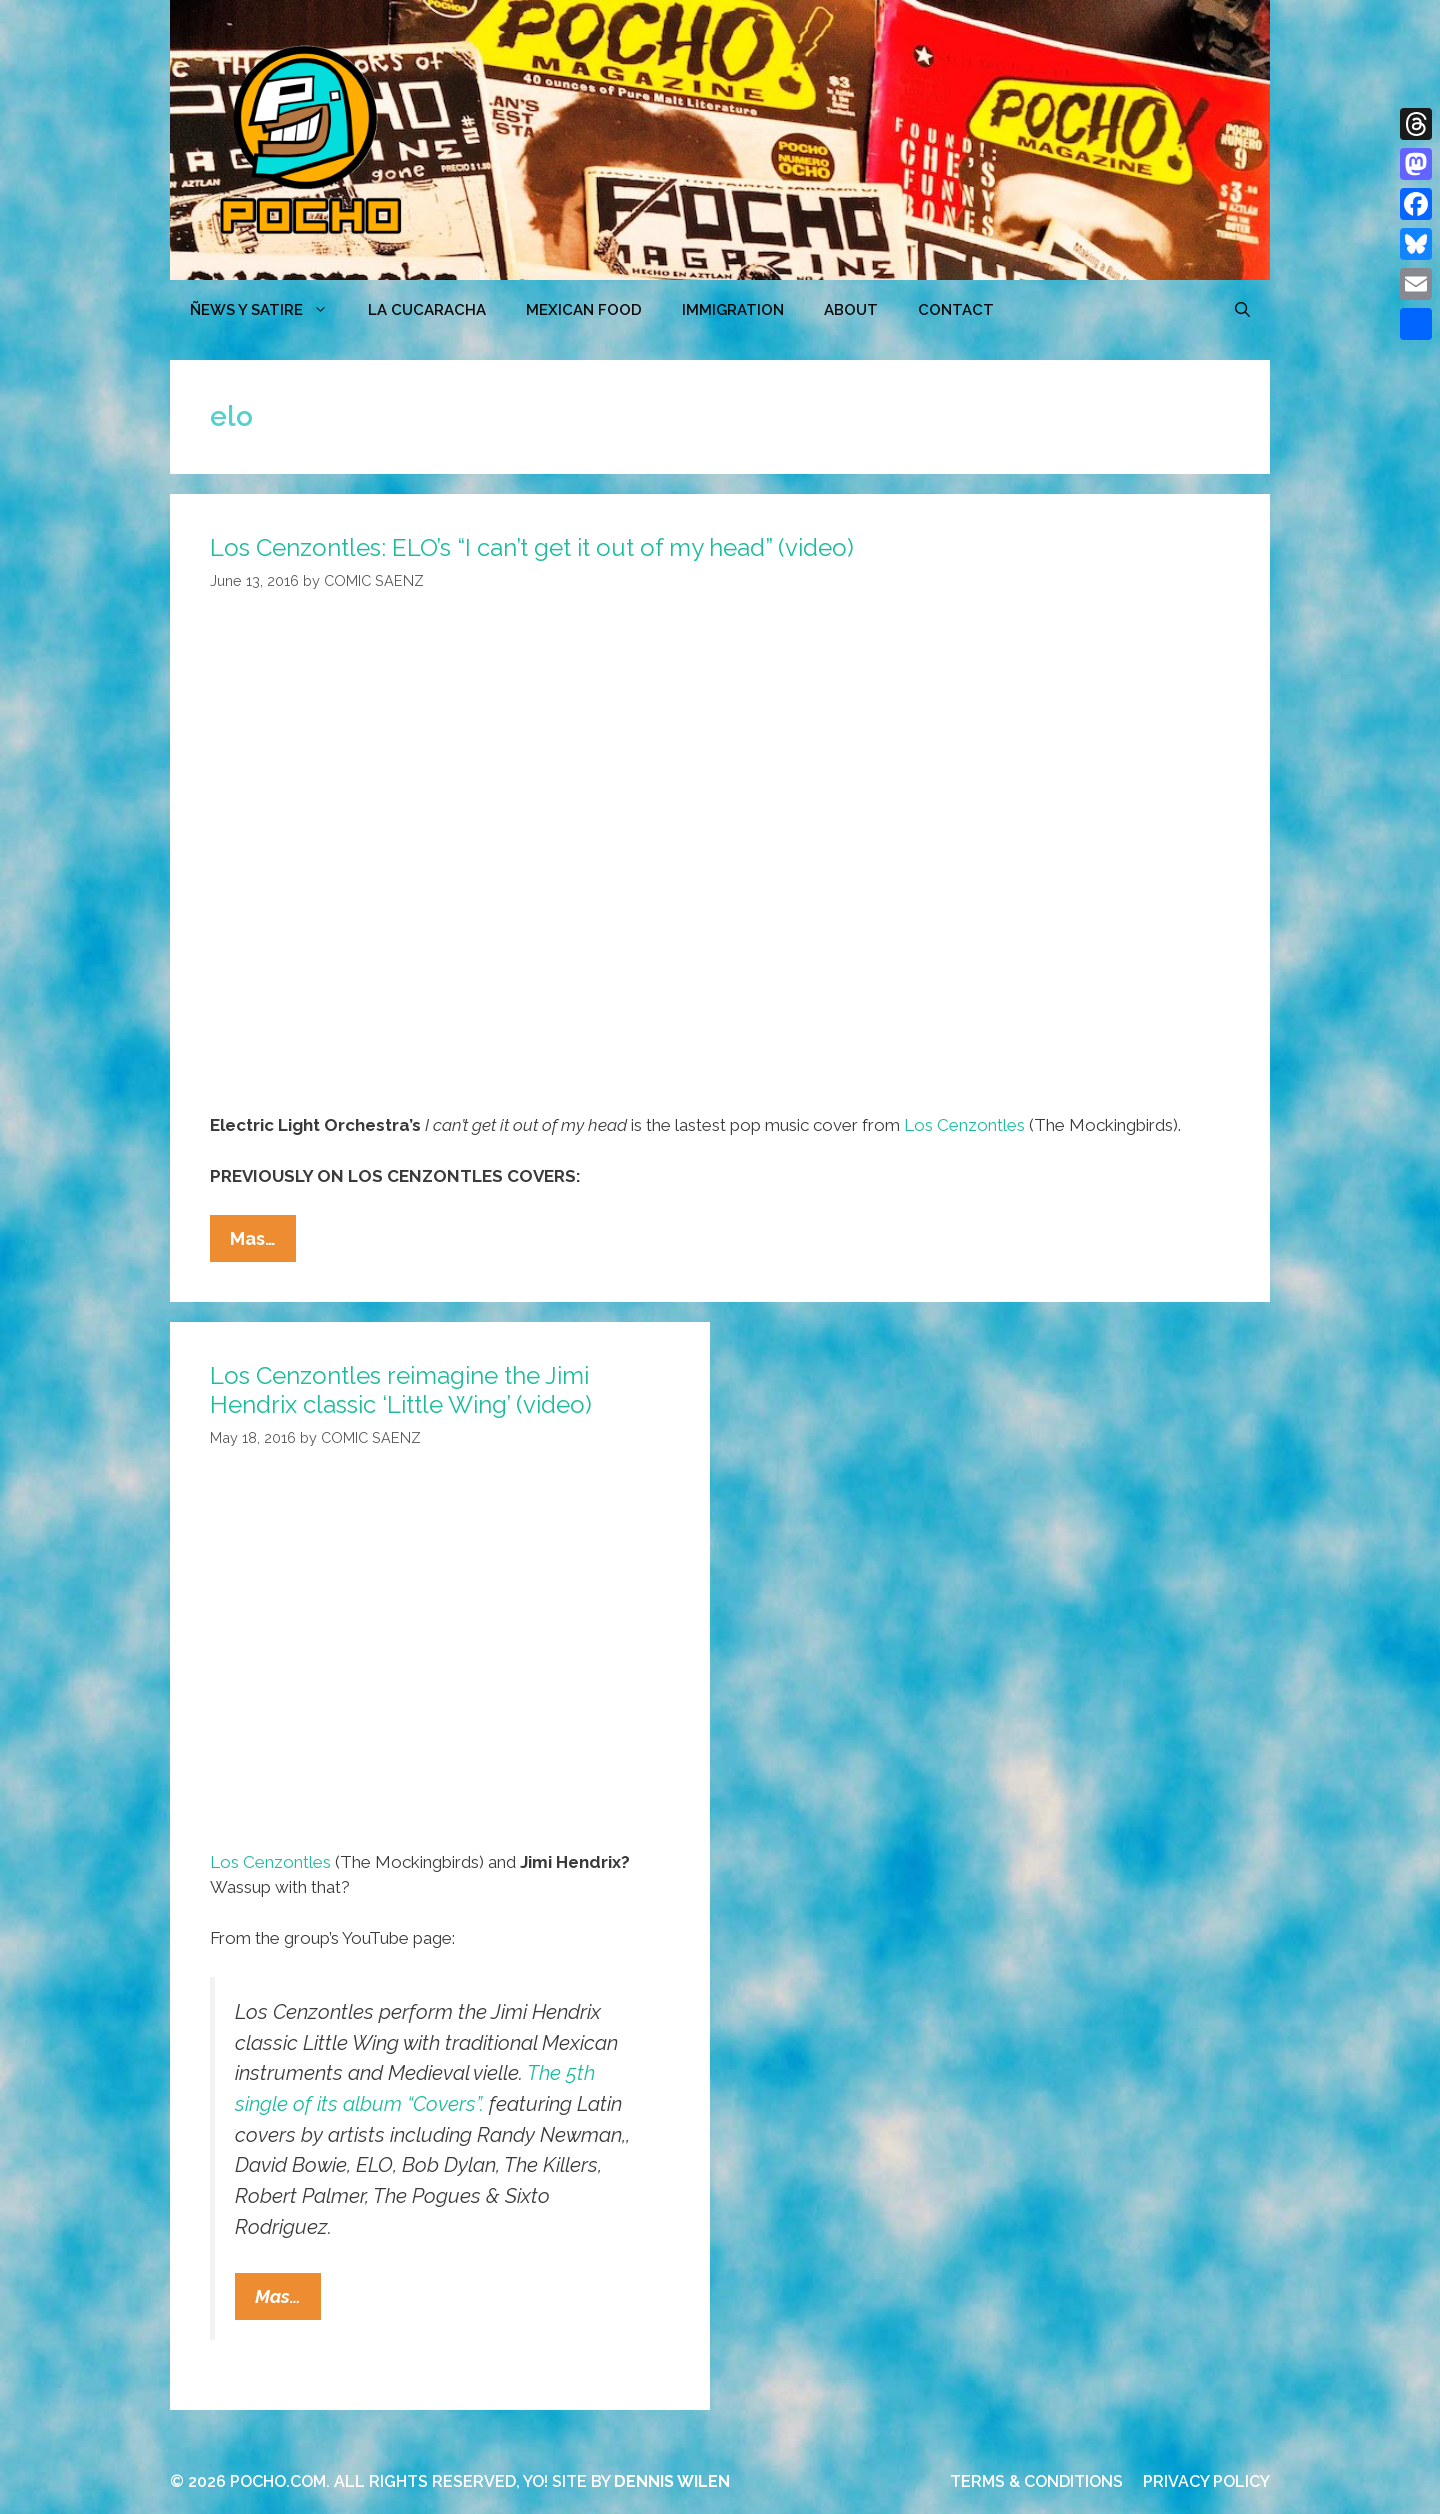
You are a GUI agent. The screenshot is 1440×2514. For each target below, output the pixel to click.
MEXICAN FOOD (584, 310)
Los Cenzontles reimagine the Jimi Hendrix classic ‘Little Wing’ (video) (401, 1390)
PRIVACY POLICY (1206, 2481)
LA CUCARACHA (427, 310)
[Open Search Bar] (1242, 310)
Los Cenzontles (964, 1125)
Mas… (263, 1243)
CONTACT (956, 310)
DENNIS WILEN (672, 2481)
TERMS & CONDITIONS (1036, 2481)
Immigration (733, 310)
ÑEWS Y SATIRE (269, 310)
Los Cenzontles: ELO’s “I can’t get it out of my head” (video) (532, 547)
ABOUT (851, 310)
